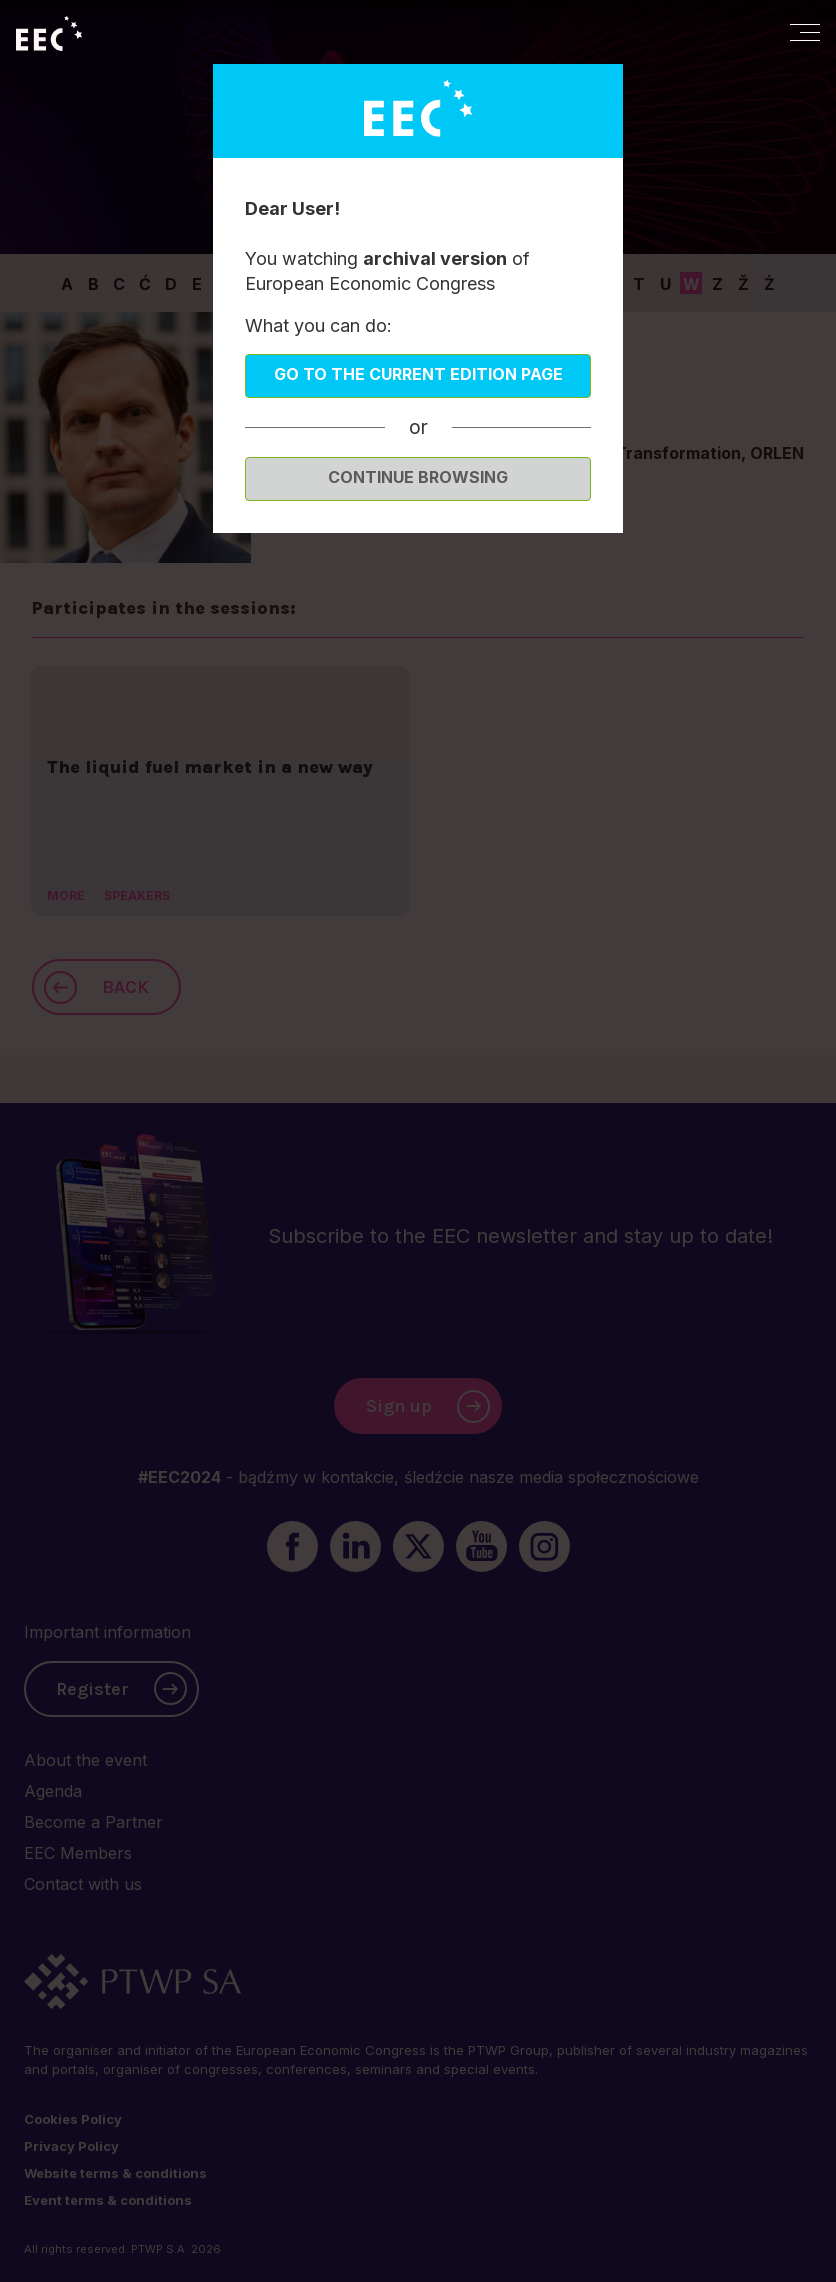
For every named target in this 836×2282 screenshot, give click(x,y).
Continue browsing (418, 477)
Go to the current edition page (418, 374)
